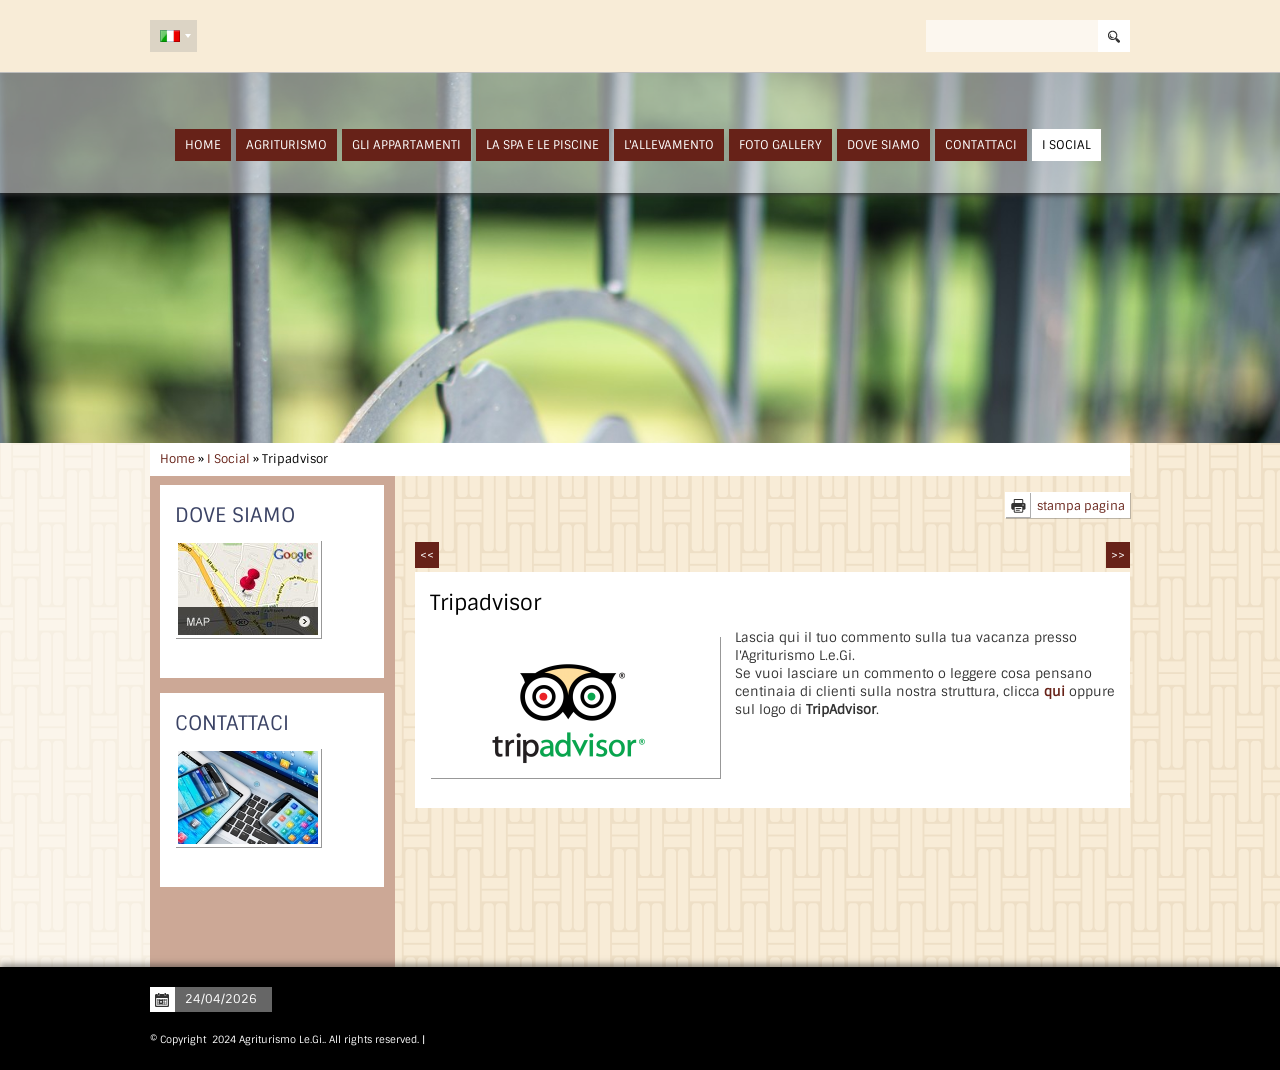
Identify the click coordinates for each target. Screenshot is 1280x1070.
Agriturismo (286, 145)
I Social (1066, 145)
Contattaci (981, 145)
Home (203, 145)
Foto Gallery (780, 145)
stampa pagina (1081, 506)
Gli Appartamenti (406, 145)
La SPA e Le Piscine (542, 145)
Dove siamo (883, 145)
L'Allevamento (669, 145)
